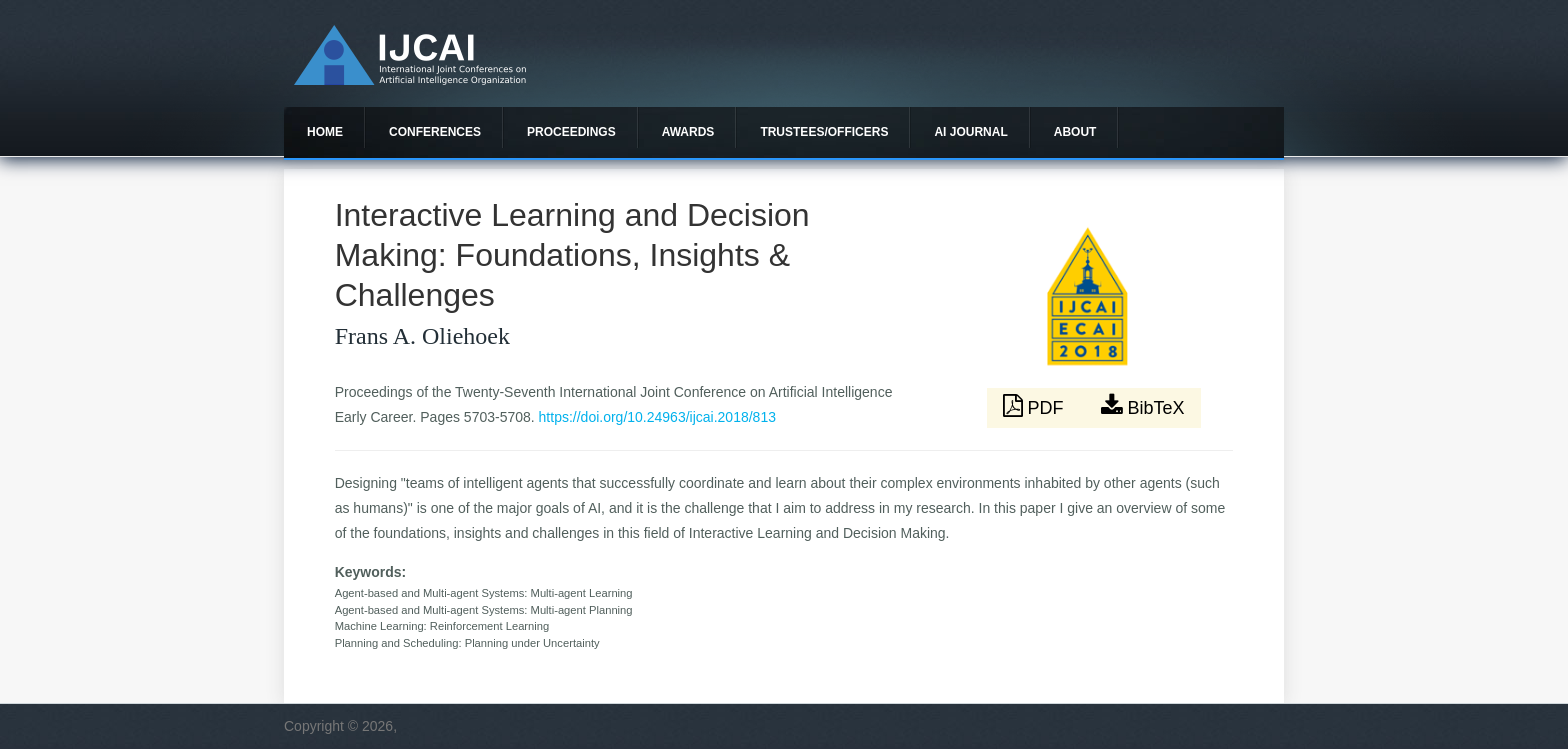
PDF (1036, 406)
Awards (688, 132)
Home (325, 132)
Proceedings (571, 132)
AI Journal (970, 132)
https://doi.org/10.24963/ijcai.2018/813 (657, 417)
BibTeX (1143, 406)
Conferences (435, 132)
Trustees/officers (824, 132)
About (1075, 132)
